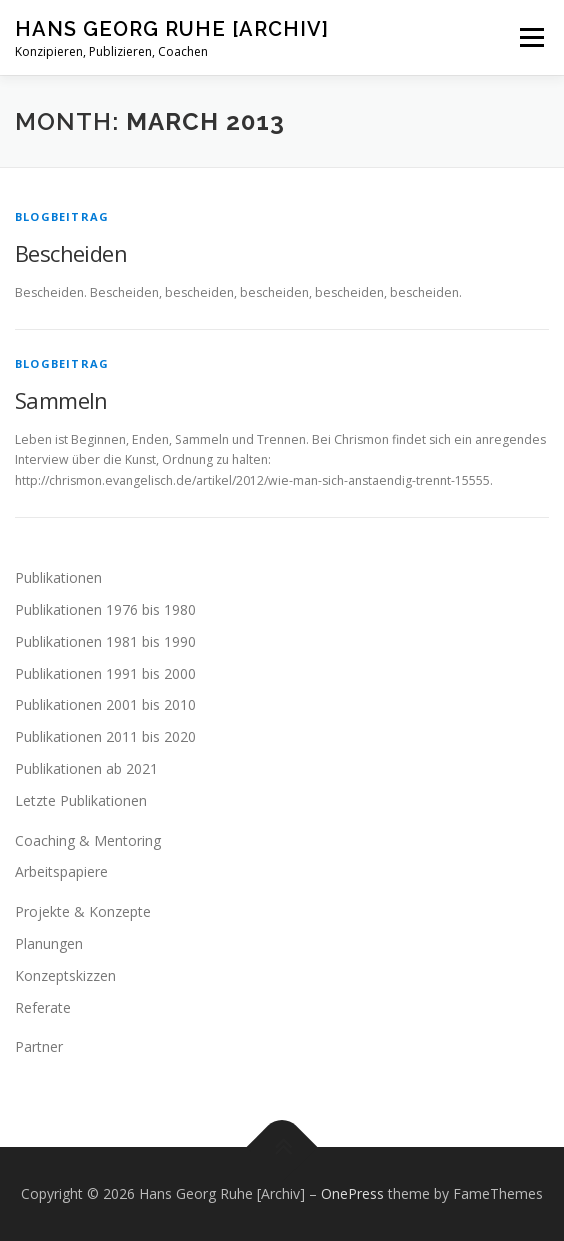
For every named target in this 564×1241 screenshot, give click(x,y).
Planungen (49, 943)
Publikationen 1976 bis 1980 (105, 609)
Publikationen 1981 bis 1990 (105, 641)
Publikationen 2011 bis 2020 (105, 736)
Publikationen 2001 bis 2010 (105, 704)
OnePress (352, 1193)
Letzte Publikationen (81, 800)
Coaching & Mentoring (88, 840)
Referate (43, 1007)
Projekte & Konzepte (83, 911)
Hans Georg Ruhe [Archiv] (172, 29)
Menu (530, 37)
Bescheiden (71, 253)
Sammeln (61, 400)
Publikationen (58, 577)
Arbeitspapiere (61, 871)
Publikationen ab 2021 (86, 768)
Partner (39, 1046)
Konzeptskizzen (65, 975)
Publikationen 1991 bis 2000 (105, 673)
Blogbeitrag (62, 216)
